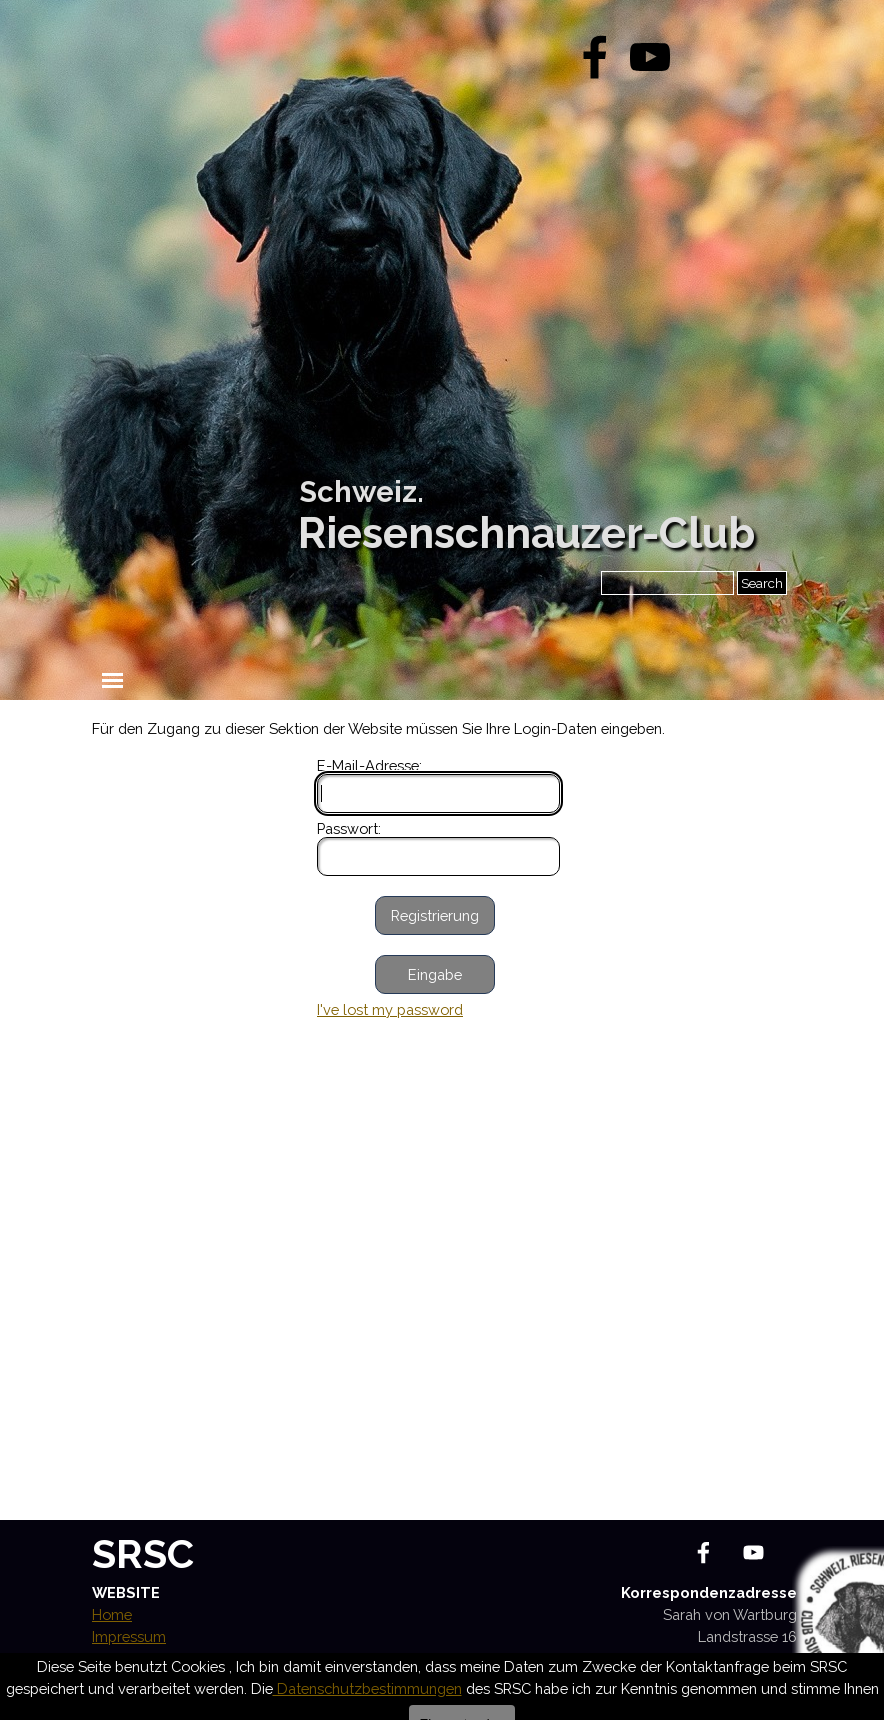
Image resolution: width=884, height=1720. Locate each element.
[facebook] (595, 57)
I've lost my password (390, 1009)
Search (762, 583)
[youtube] (650, 57)
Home (112, 1614)
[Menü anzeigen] (112, 680)
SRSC (143, 1553)
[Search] (667, 583)
